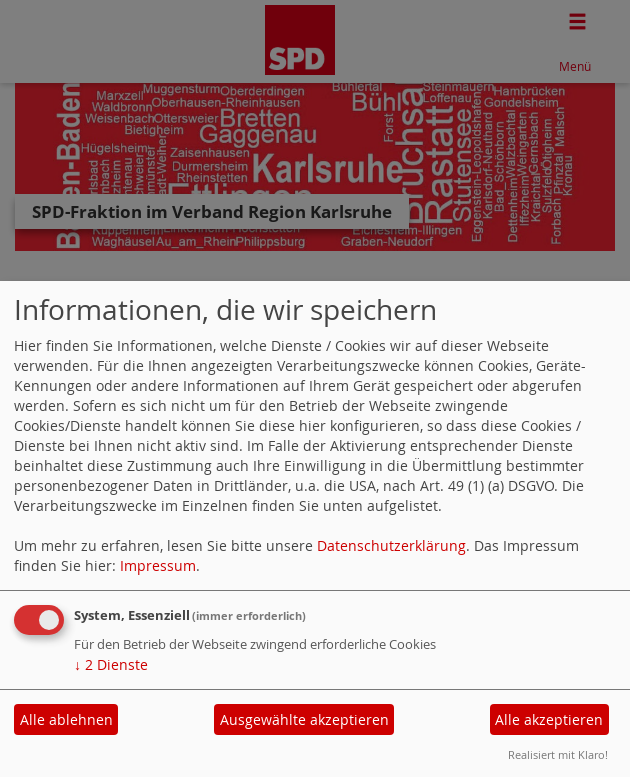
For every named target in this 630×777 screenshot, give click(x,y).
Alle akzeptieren (549, 719)
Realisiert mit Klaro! (558, 754)
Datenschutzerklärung (391, 545)
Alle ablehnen (66, 719)
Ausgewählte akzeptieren (304, 719)
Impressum (158, 565)
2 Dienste (111, 664)
